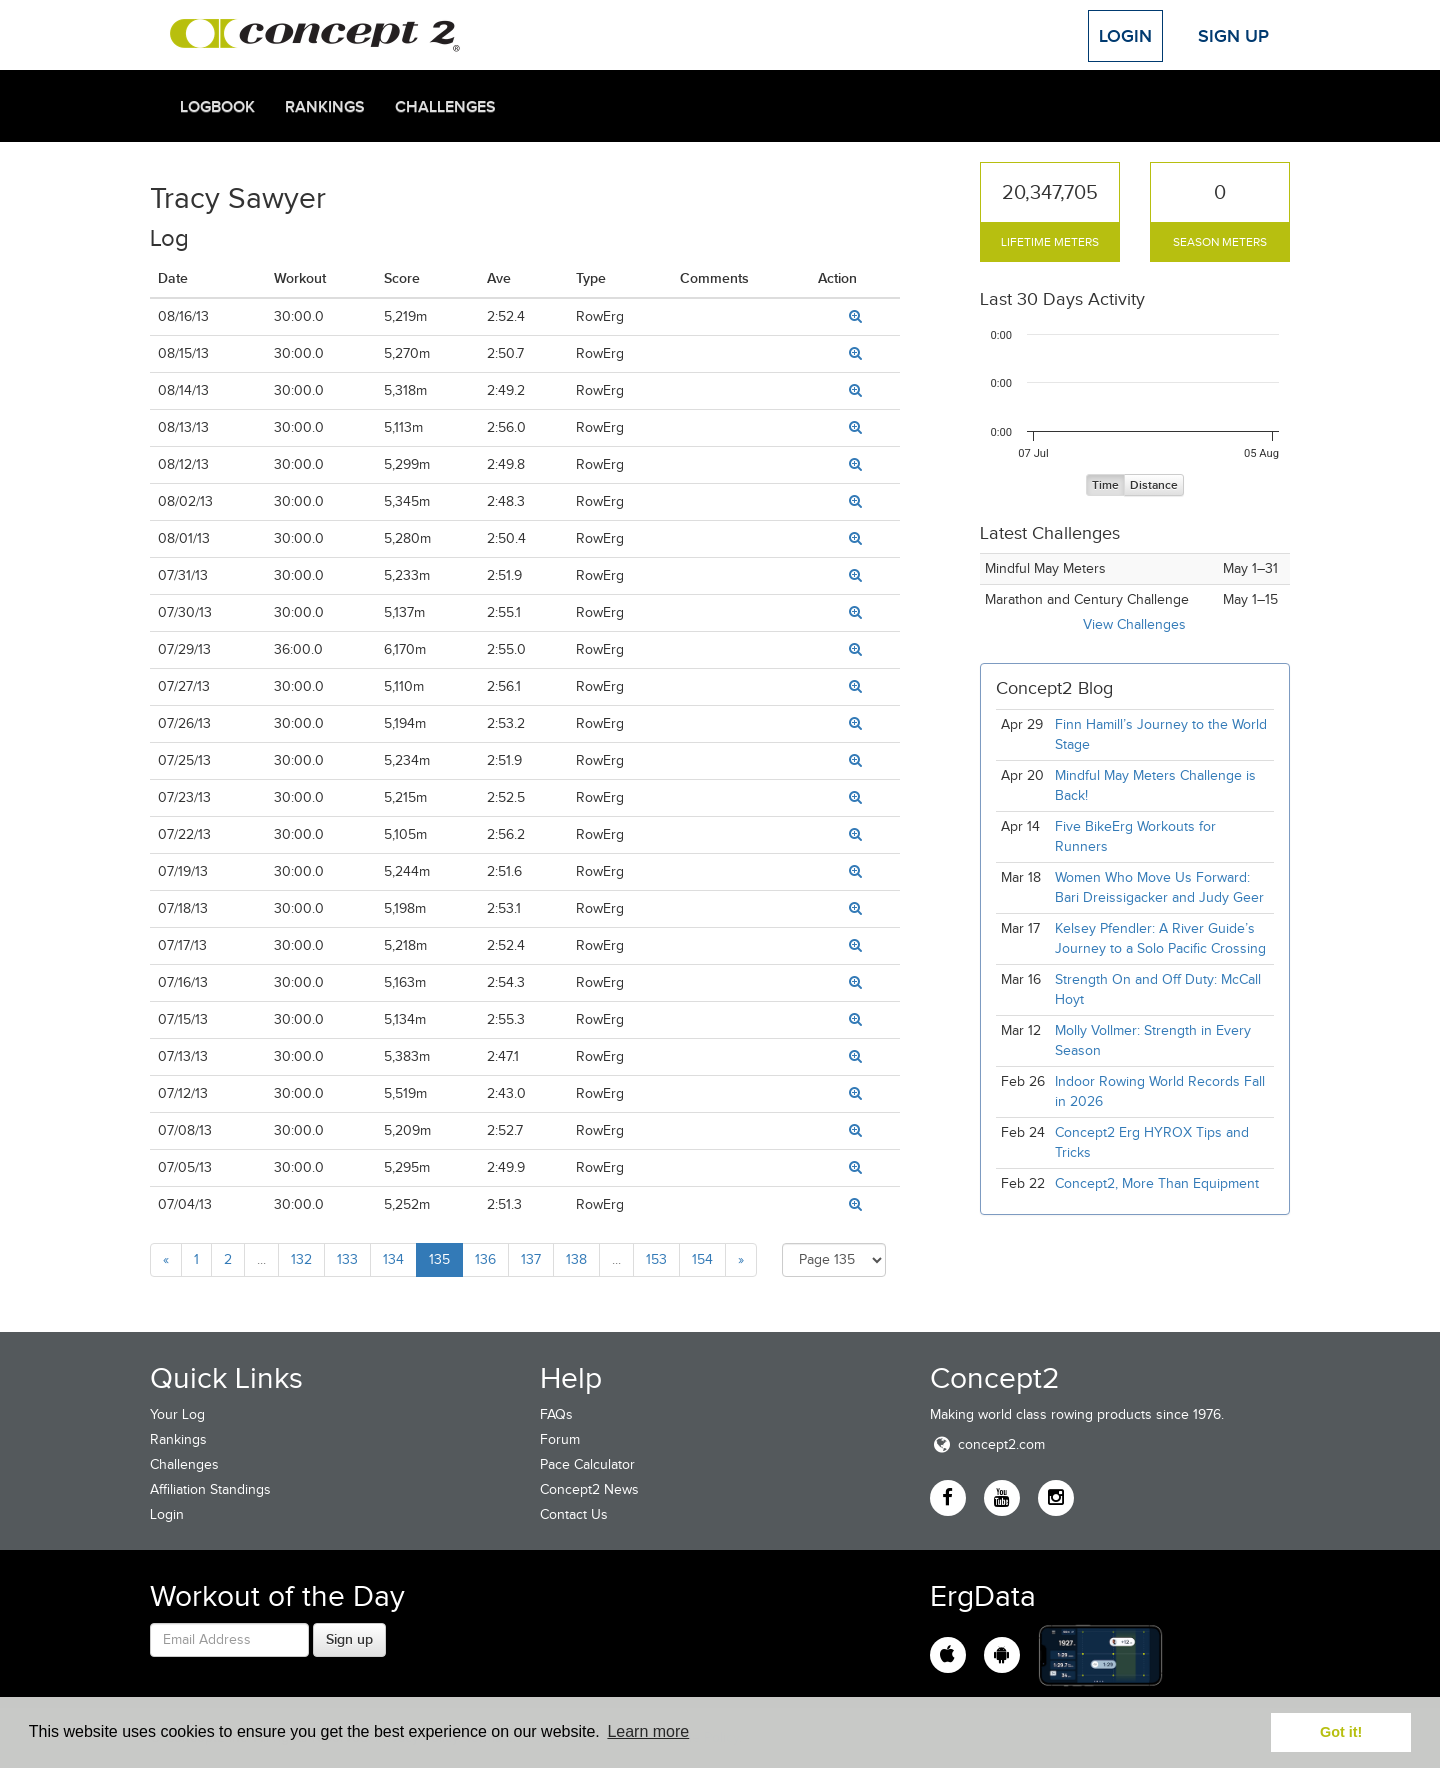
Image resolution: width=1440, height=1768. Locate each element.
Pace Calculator (587, 1464)
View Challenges (1134, 624)
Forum (560, 1439)
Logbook (217, 107)
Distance (1154, 485)
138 (576, 1259)
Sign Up (1233, 36)
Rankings (325, 107)
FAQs (556, 1414)
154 (702, 1259)
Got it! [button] (1341, 1732)
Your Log (177, 1414)
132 (301, 1259)
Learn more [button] (648, 1731)
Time (1105, 485)
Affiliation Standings (210, 1489)
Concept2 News (589, 1489)
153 (656, 1259)
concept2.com (987, 1444)
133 (347, 1259)
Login (1125, 36)
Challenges (445, 107)
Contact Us (574, 1514)
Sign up (349, 1639)
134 (393, 1259)
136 (485, 1259)
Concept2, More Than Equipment (1157, 1183)
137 (531, 1259)
